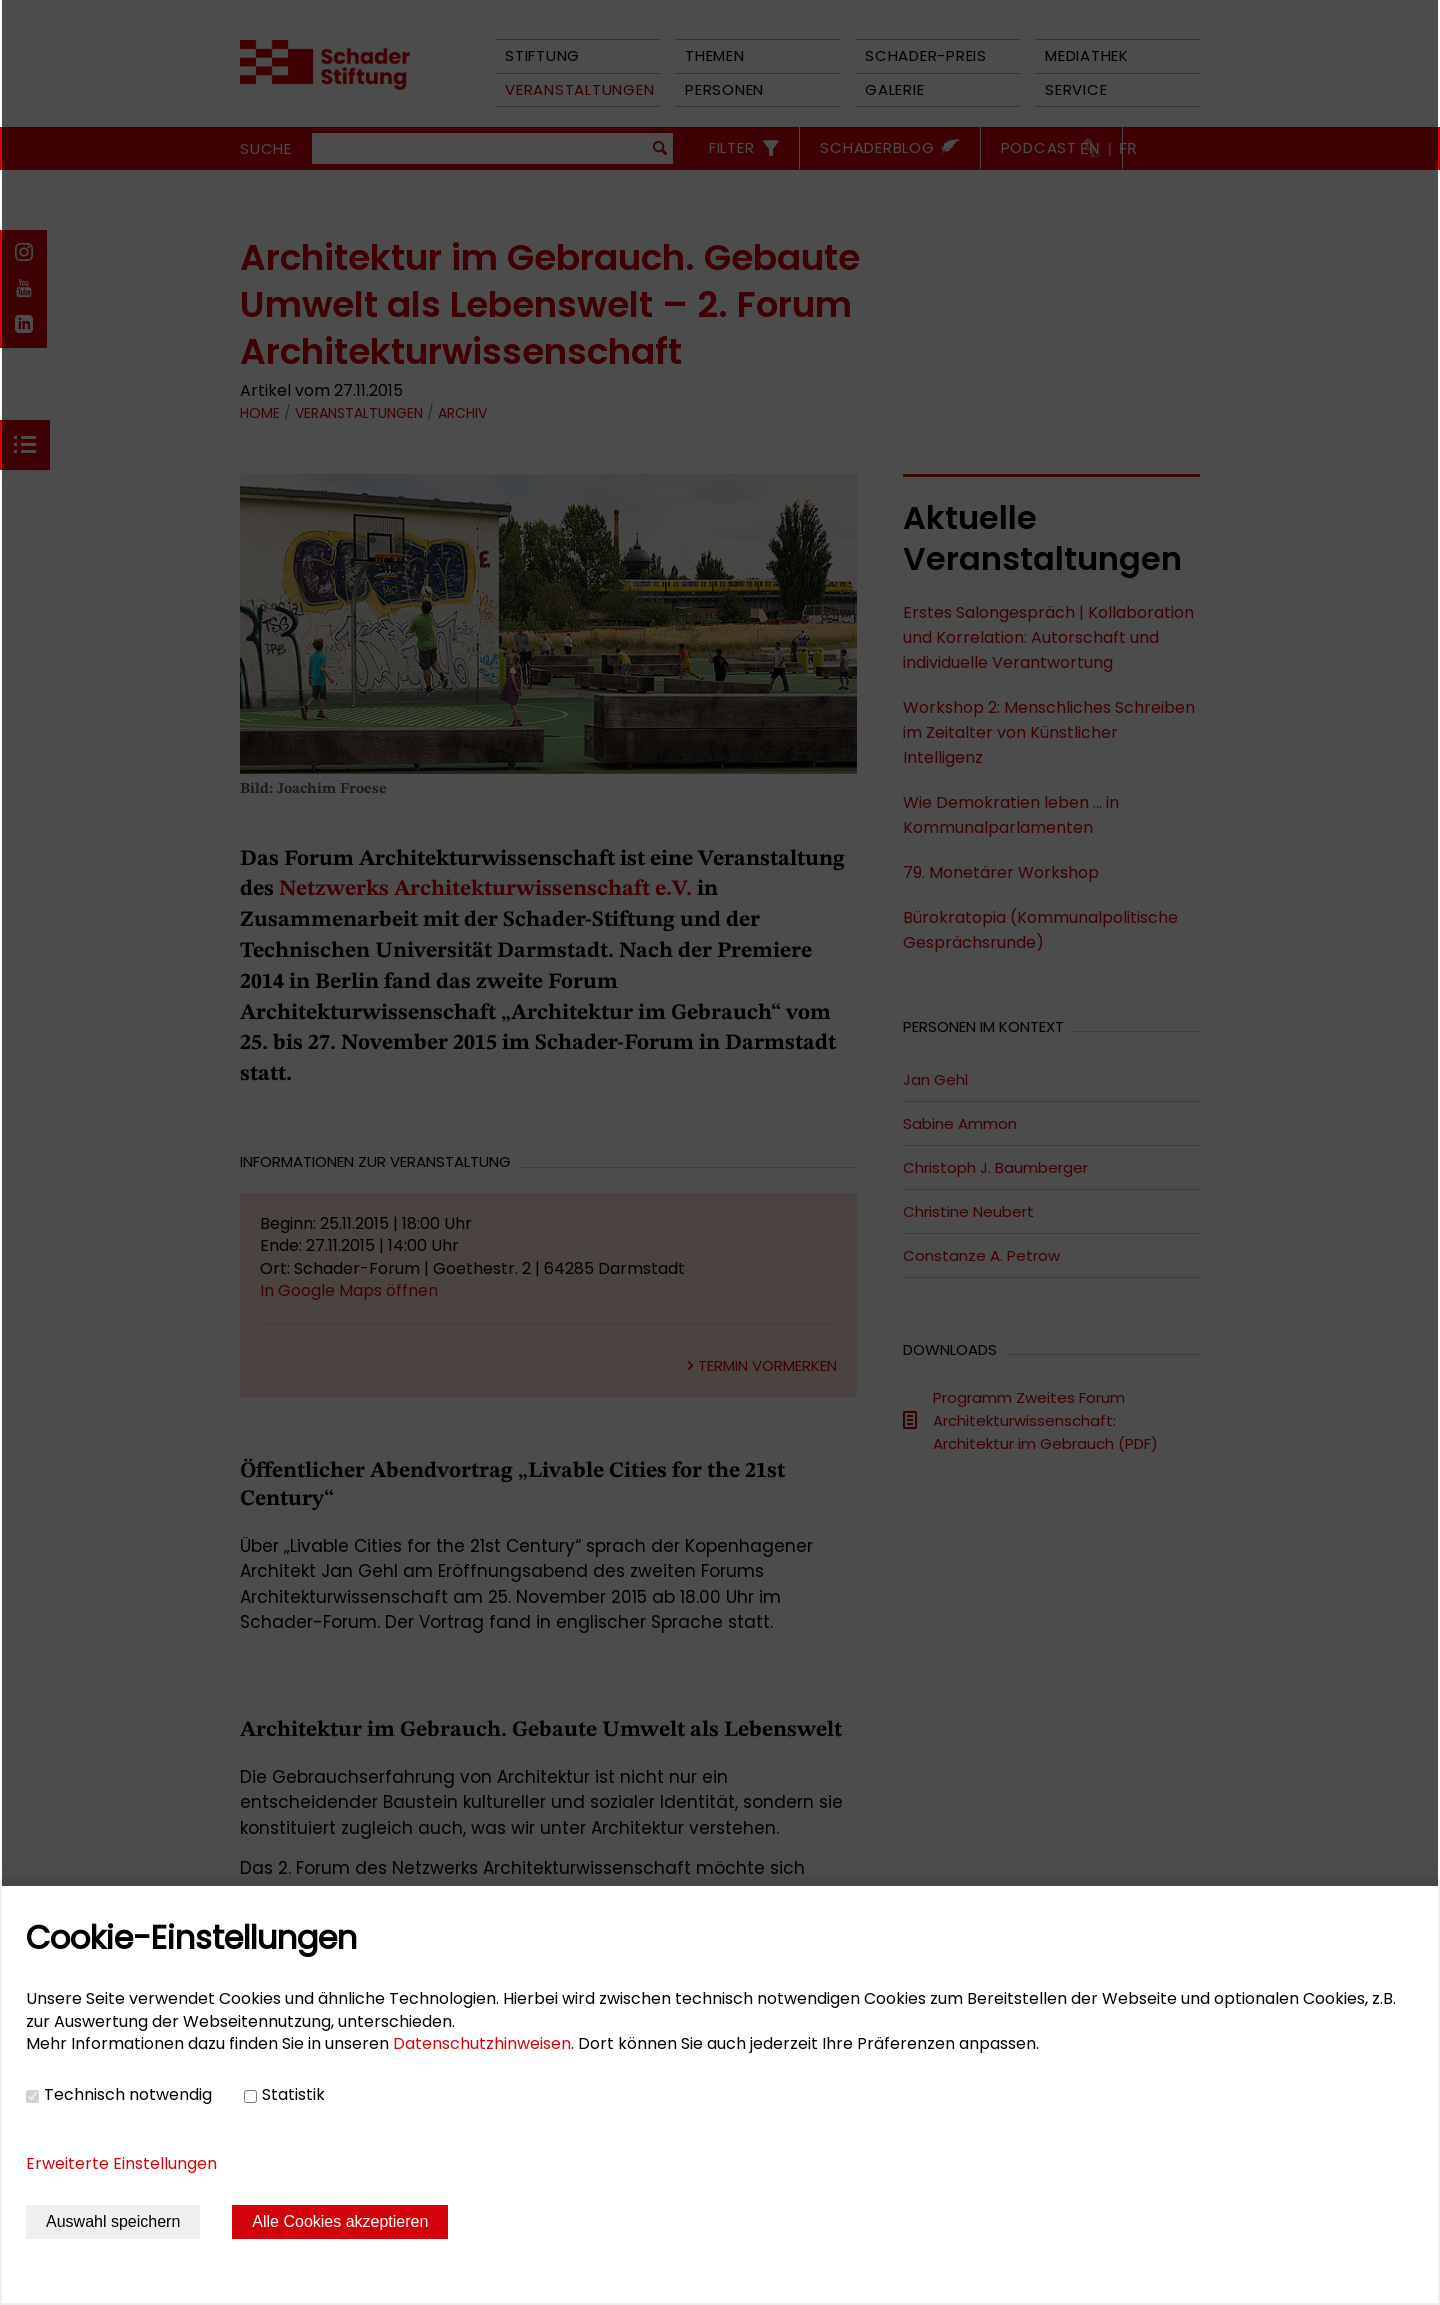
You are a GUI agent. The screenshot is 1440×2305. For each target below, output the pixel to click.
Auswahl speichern (113, 2221)
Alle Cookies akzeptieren (340, 2221)
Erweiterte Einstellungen (121, 2163)
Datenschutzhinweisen (482, 2043)
